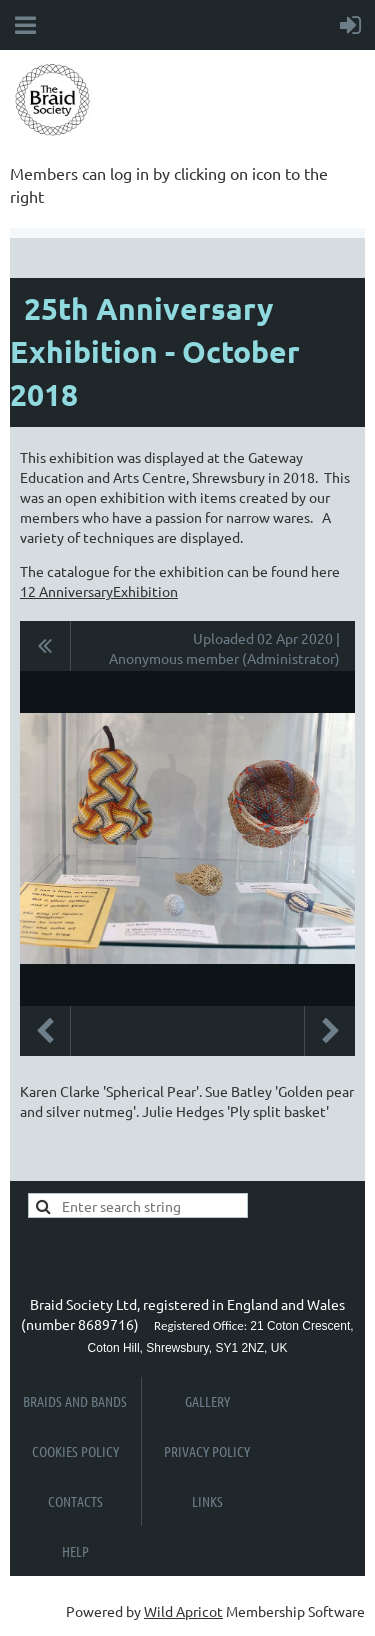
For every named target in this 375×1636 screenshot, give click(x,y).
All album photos (45, 646)
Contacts (75, 1501)
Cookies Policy (75, 1451)
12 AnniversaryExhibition (99, 591)
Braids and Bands (75, 1401)
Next (330, 1031)
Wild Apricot (183, 1611)
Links (207, 1501)
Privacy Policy (207, 1451)
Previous (45, 1031)
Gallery (207, 1401)
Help (75, 1551)
